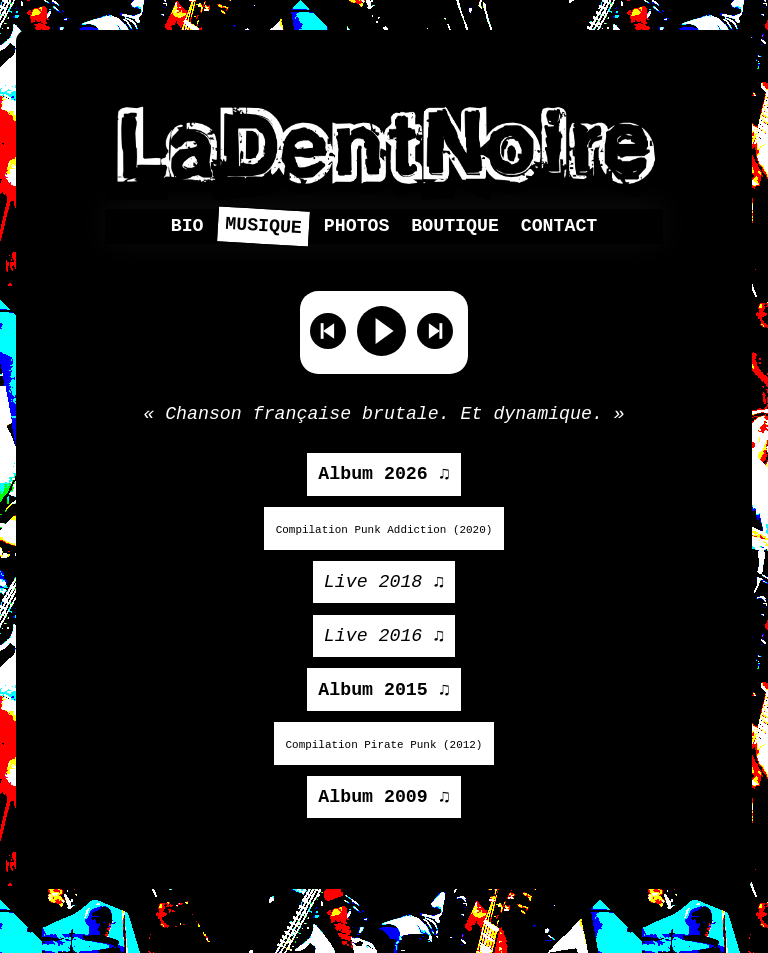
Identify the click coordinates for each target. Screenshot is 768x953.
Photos (357, 227)
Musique (264, 227)
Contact (559, 227)
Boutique (455, 227)
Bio (187, 227)
